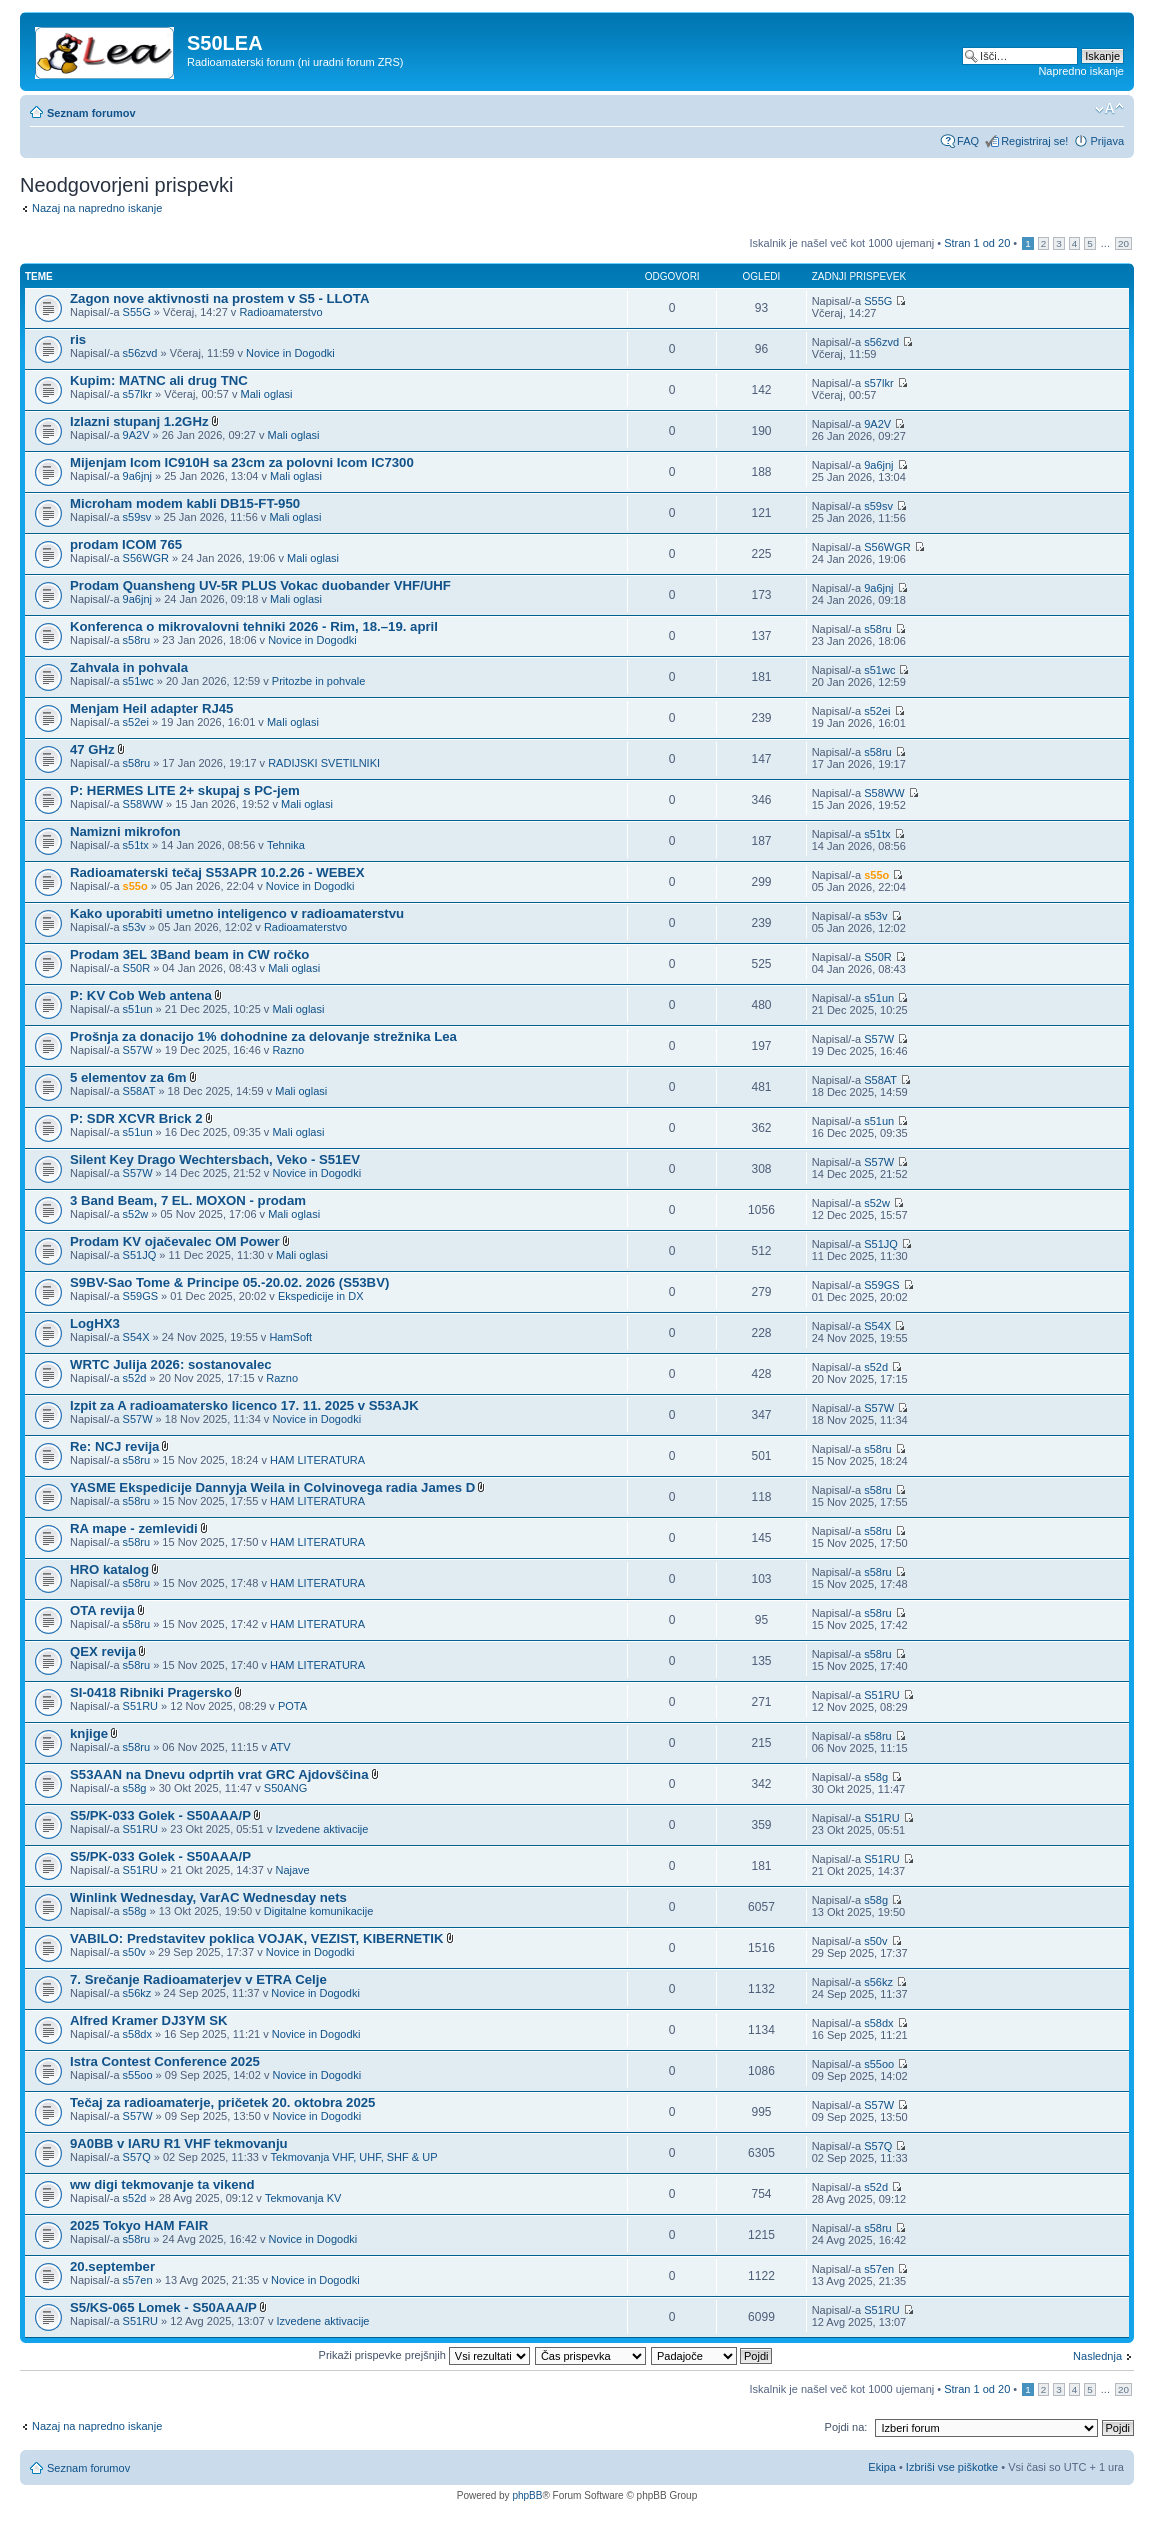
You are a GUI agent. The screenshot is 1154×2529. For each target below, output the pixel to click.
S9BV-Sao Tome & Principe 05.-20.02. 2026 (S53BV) (229, 1282)
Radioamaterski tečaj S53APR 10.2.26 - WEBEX (217, 872)
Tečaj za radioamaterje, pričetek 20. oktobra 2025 (222, 2102)
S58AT (139, 1091)
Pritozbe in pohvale (319, 681)
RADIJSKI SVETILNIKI (324, 763)
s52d (135, 1378)
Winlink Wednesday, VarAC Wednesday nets (208, 1897)
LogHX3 (95, 1323)
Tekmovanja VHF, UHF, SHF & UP (354, 2157)
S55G (137, 312)
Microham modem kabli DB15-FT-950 (185, 503)
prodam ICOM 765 (126, 544)
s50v (134, 1952)
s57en (138, 2280)
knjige (89, 1733)
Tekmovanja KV (303, 2198)
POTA (292, 1706)
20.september (112, 2266)
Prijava (1107, 141)
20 (1123, 243)
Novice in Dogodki (290, 353)
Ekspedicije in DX (321, 1296)
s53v (134, 927)
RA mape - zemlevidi (134, 1528)
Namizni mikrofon (125, 831)
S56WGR (146, 558)
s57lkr (137, 394)
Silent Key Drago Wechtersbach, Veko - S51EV (215, 1159)
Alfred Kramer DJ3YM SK (149, 2020)
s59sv (137, 517)
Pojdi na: (846, 2427)
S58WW (143, 804)
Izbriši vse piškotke (953, 2467)
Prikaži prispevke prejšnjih (424, 2355)
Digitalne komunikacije (318, 1911)
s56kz (137, 1993)
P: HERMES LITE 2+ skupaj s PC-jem (185, 790)
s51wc (138, 681)
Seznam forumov (91, 113)
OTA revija (102, 1610)
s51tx (136, 845)
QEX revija (103, 1651)
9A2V (136, 435)
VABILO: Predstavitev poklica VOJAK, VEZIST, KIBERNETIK (257, 1938)
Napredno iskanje (1081, 71)
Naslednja (1097, 2356)
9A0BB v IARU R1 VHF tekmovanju (179, 2143)
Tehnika (286, 845)
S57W (138, 1050)
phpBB (527, 2495)
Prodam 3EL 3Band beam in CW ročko (189, 954)
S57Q (137, 2157)
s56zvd (140, 353)
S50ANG (285, 1788)
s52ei (136, 722)
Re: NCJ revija (114, 1446)
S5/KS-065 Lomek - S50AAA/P (163, 2307)
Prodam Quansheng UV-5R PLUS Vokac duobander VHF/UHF (260, 585)
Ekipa (882, 2467)
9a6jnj (137, 476)
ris (78, 339)
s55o (135, 886)
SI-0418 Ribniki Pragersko (151, 1692)
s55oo (138, 2075)
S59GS (140, 1296)
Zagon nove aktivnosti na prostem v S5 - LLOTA (219, 298)
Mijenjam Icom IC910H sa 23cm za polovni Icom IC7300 (242, 462)
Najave (292, 1870)
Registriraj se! (1034, 141)
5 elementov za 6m (128, 1077)
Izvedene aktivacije (321, 1829)
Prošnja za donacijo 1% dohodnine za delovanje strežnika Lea (263, 1036)
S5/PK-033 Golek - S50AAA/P (160, 1815)
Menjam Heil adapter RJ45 (151, 708)
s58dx (137, 2034)
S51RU (140, 1706)
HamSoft (290, 1337)
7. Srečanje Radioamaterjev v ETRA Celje (198, 1979)
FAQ (968, 141)
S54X (136, 1337)
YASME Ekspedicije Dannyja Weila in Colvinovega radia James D (272, 1487)
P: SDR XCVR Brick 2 (136, 1118)
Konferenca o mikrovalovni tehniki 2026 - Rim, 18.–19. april (254, 626)
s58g (135, 1788)
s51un (138, 1009)
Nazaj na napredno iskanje (97, 208)
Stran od (977, 243)
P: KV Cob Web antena (141, 995)
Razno (288, 1050)
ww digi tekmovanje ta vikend (162, 2184)
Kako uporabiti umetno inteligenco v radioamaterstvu (237, 913)
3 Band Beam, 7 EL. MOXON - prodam (188, 1200)
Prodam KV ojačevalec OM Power (175, 1241)
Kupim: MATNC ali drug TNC (159, 380)
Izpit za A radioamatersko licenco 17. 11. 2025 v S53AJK (244, 1405)
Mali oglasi (267, 394)
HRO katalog (109, 1569)
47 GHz (92, 749)
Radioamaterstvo (280, 312)
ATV (280, 1747)
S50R (137, 968)
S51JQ (140, 1255)
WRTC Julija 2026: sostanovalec (171, 1364)
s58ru (137, 640)
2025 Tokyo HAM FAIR (139, 2225)
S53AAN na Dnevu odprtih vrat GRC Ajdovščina (219, 1774)
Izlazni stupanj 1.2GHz (139, 421)
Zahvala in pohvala (129, 667)
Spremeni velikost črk (1109, 109)
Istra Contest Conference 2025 (165, 2061)
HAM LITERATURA (317, 1460)
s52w (136, 1214)
